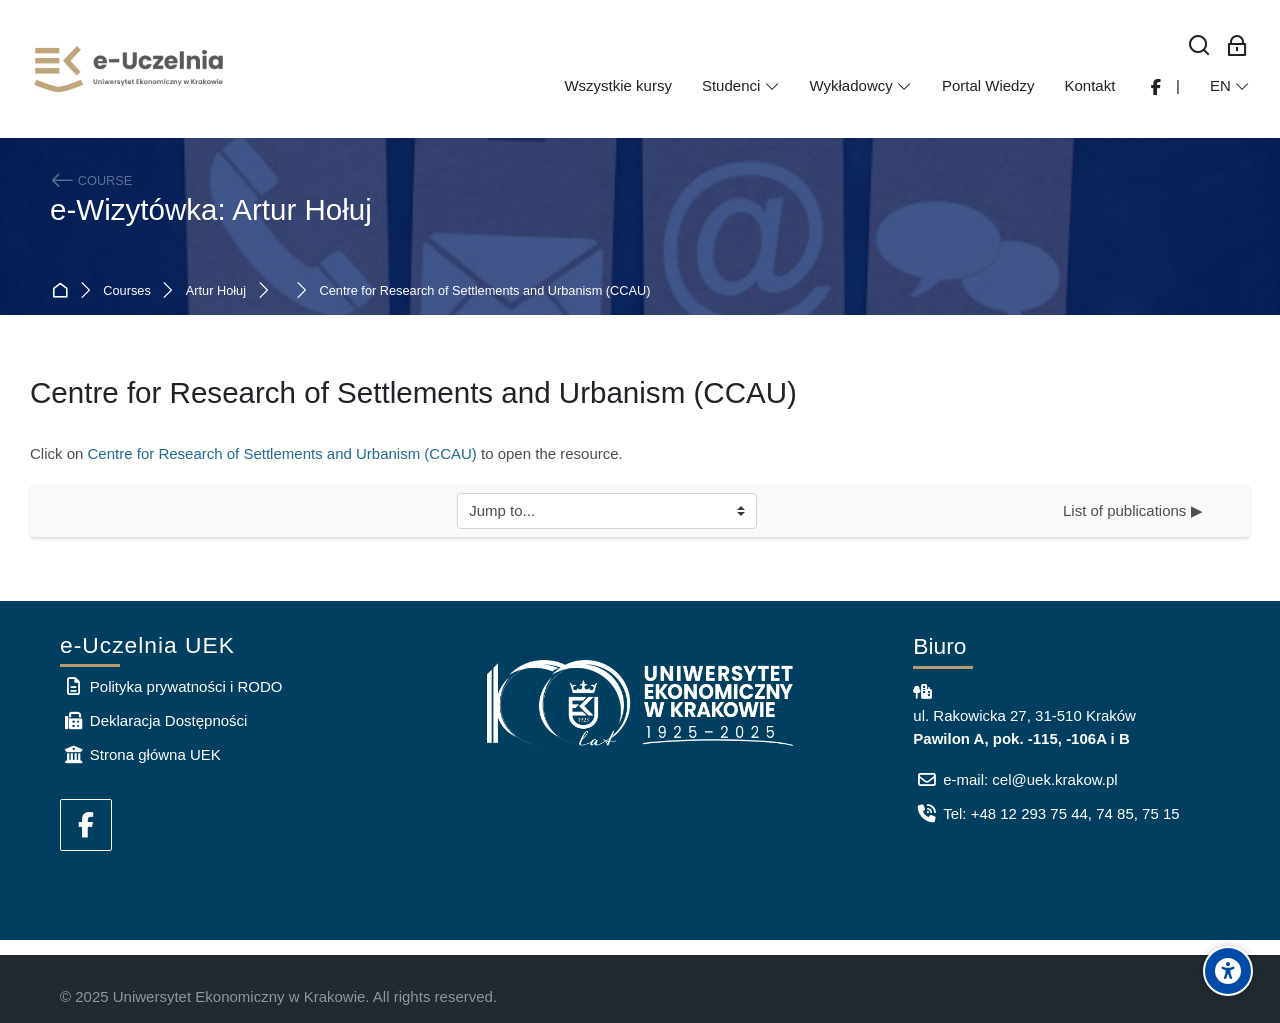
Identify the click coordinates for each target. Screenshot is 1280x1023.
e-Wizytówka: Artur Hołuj (211, 209)
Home (63, 291)
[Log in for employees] (1237, 46)
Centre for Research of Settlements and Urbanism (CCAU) (485, 291)
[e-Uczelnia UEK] (130, 69)
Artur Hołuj (216, 291)
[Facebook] (86, 825)
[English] (1230, 86)
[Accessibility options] (1228, 971)
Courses (126, 291)
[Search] (1200, 46)
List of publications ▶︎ (1133, 510)
